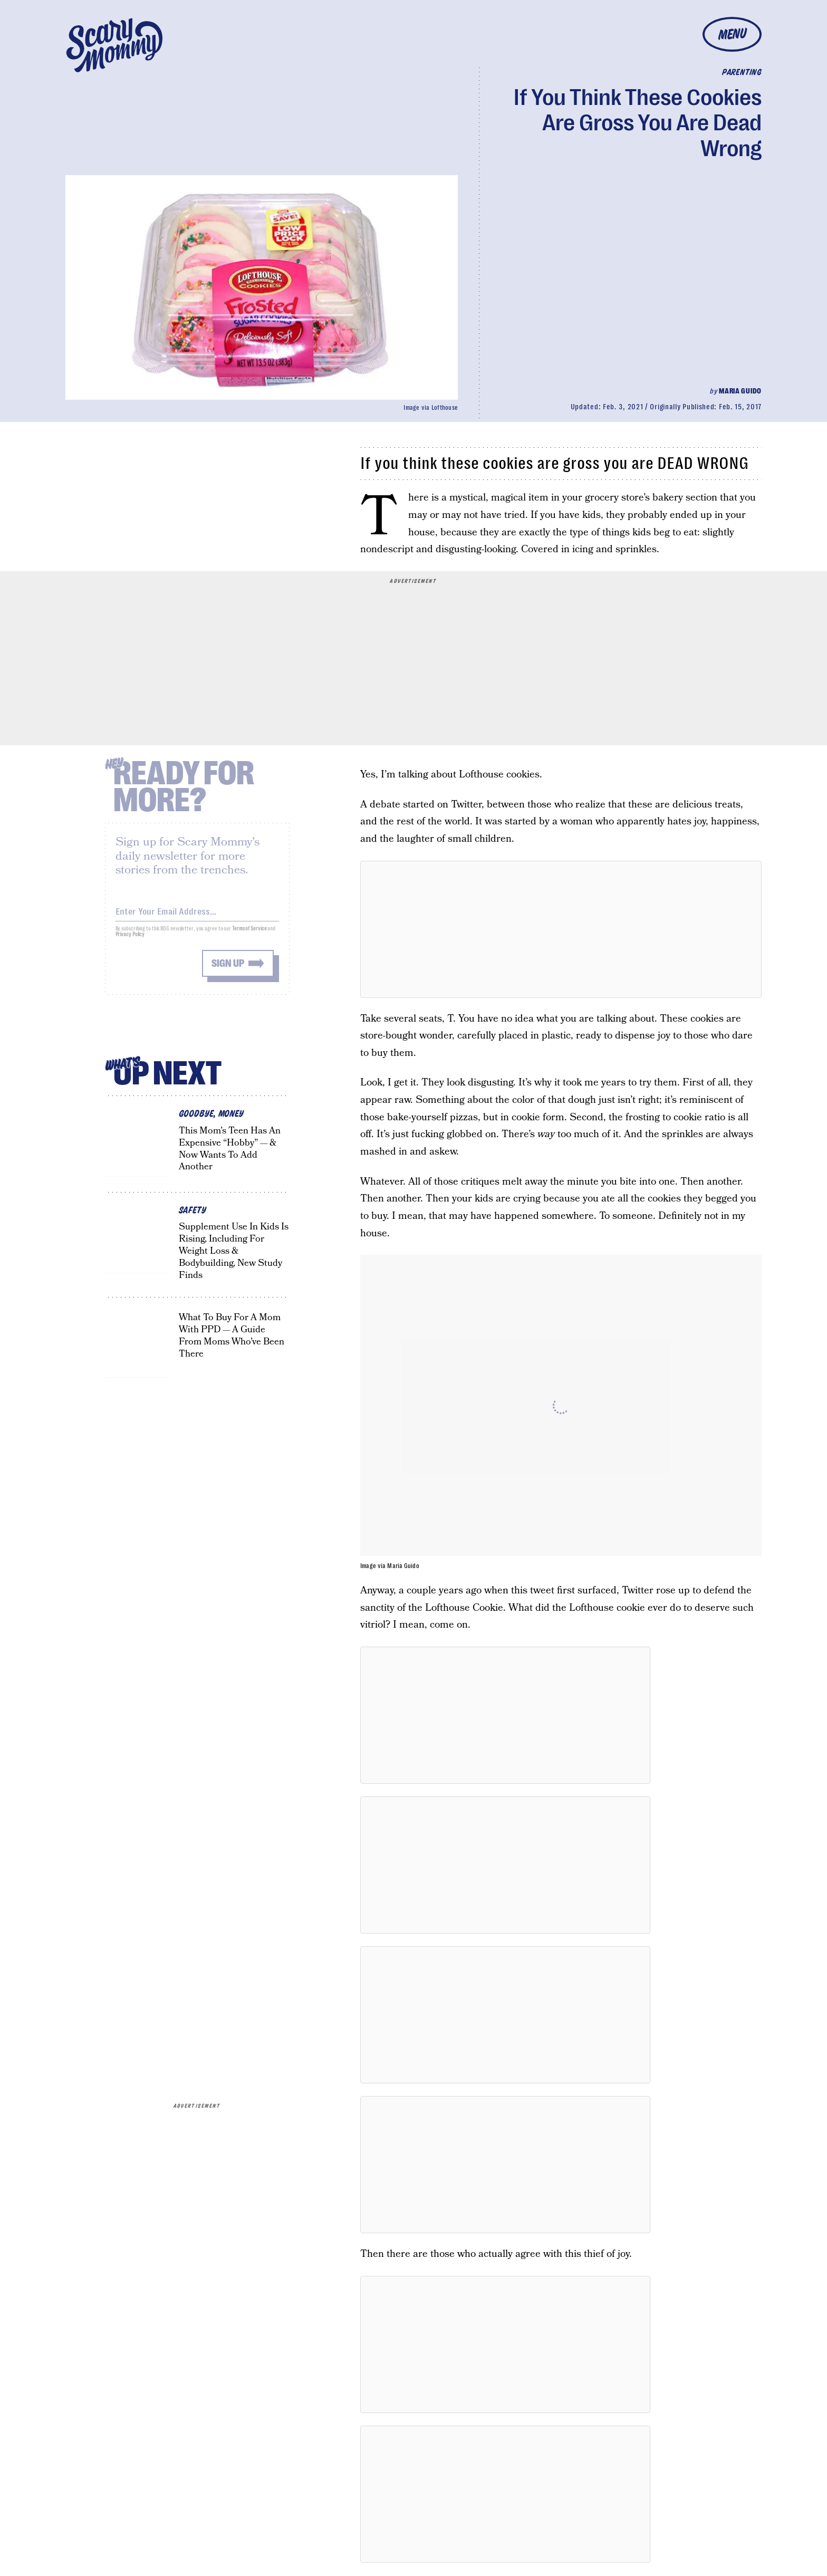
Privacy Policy (130, 941)
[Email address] (197, 916)
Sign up (227, 970)
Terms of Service (249, 935)
